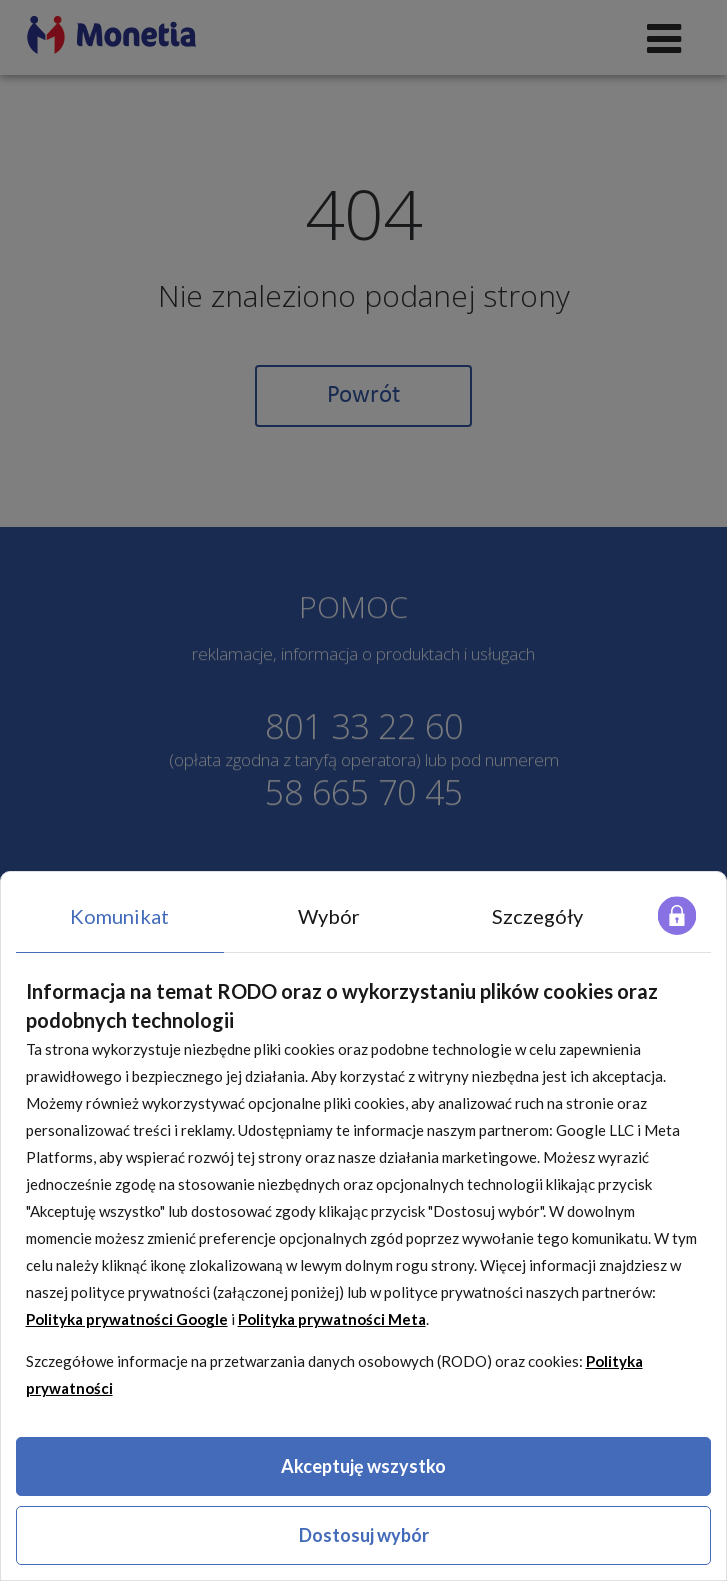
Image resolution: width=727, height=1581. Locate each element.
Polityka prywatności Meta (332, 1319)
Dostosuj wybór (364, 1535)
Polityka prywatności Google (127, 1319)
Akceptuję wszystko (363, 1466)
